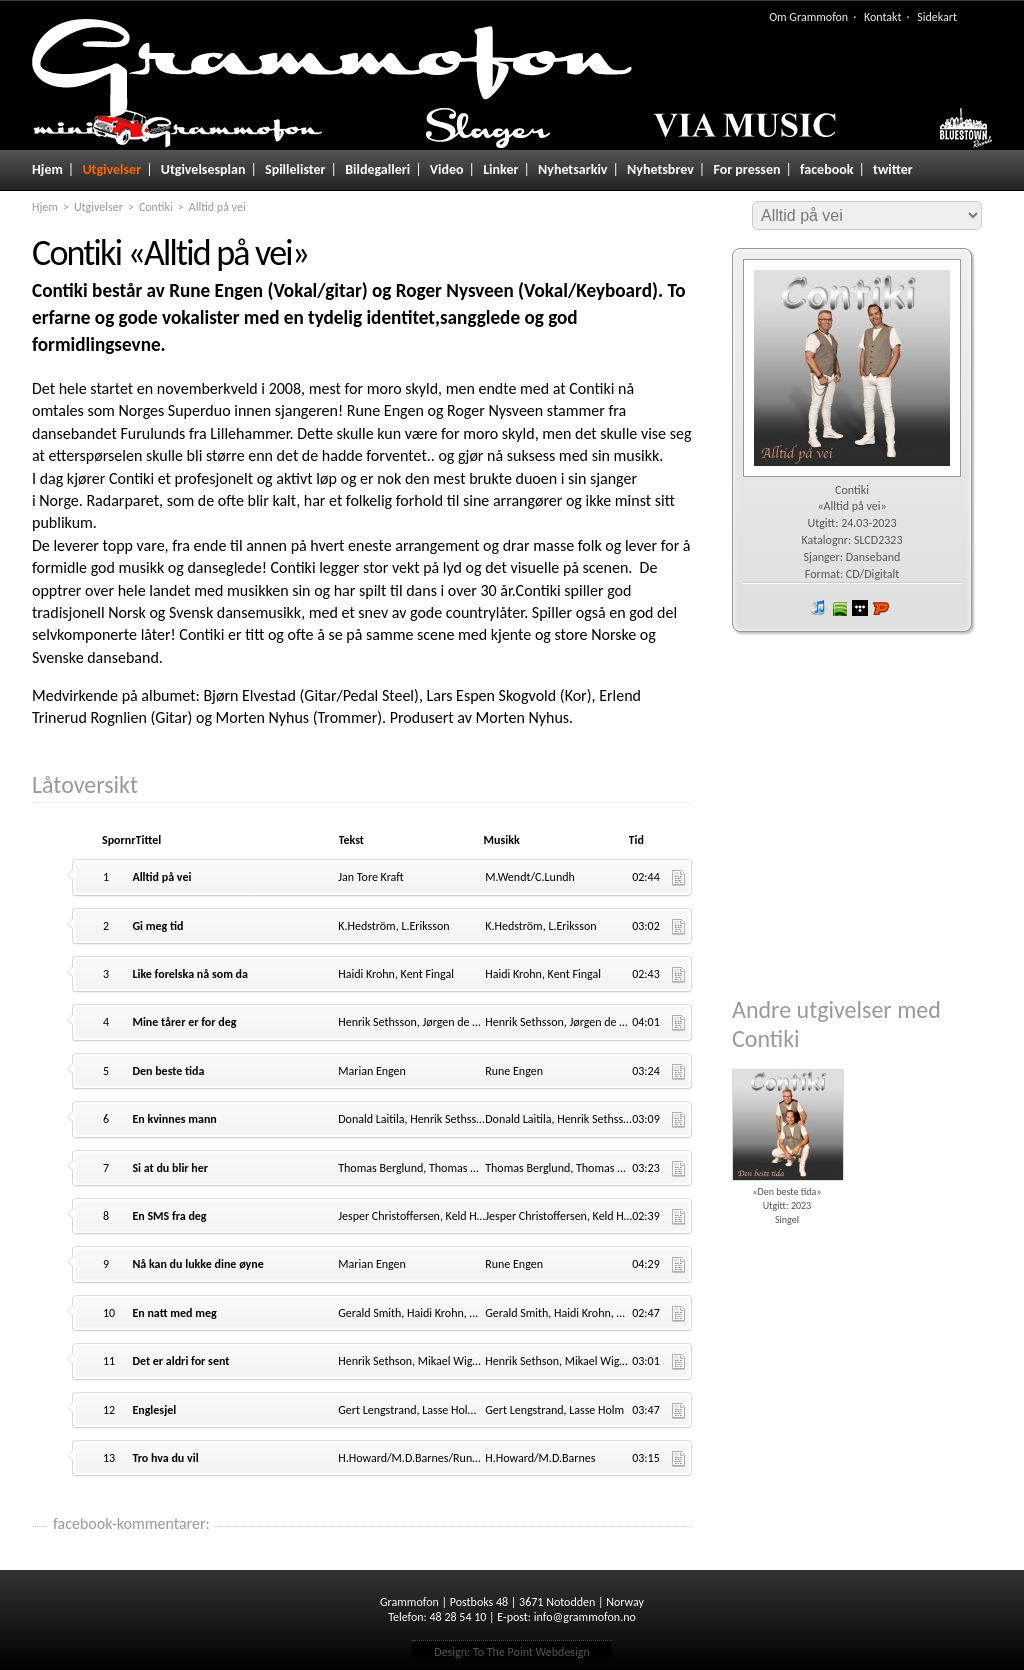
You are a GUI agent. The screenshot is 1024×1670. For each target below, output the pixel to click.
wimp (860, 608)
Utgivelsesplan (203, 169)
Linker (500, 169)
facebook (826, 169)
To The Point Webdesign (531, 1652)
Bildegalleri (377, 169)
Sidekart (937, 17)
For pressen (746, 169)
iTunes (818, 608)
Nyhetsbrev (660, 169)
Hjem (47, 169)
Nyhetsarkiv (572, 169)
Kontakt (883, 17)
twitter (893, 169)
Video (447, 169)
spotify (839, 608)
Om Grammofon (808, 17)
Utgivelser (111, 169)
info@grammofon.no (585, 1617)
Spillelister (295, 169)
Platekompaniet (881, 608)
